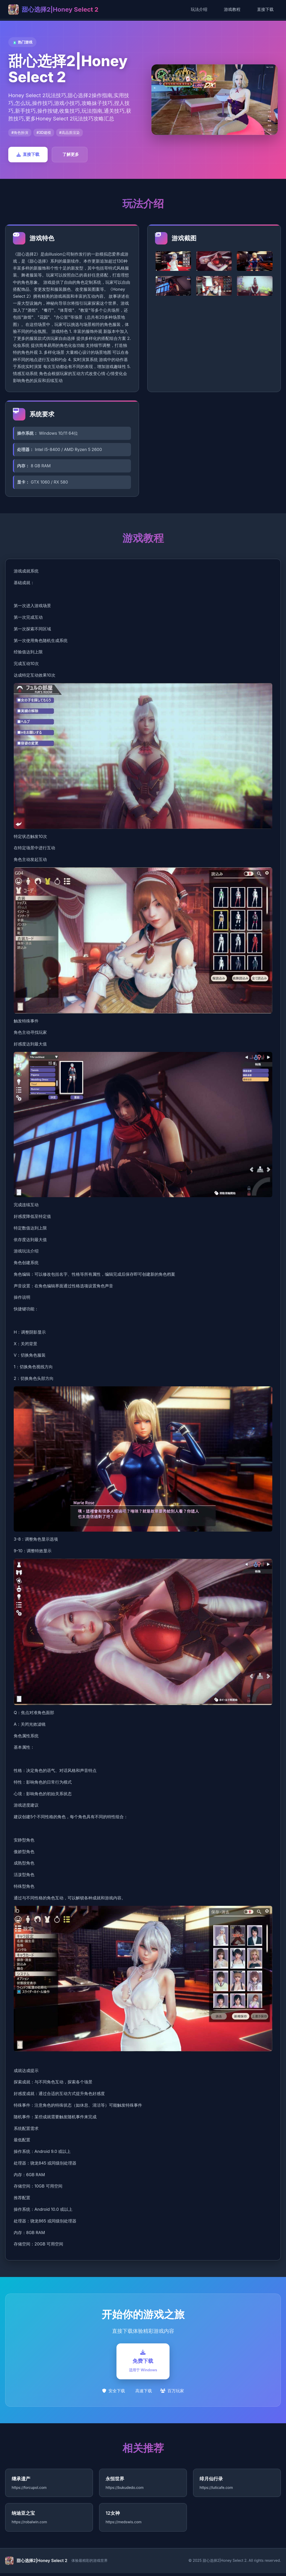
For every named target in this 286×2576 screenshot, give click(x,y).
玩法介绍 (199, 9)
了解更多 (70, 154)
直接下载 (265, 9)
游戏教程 (232, 9)
